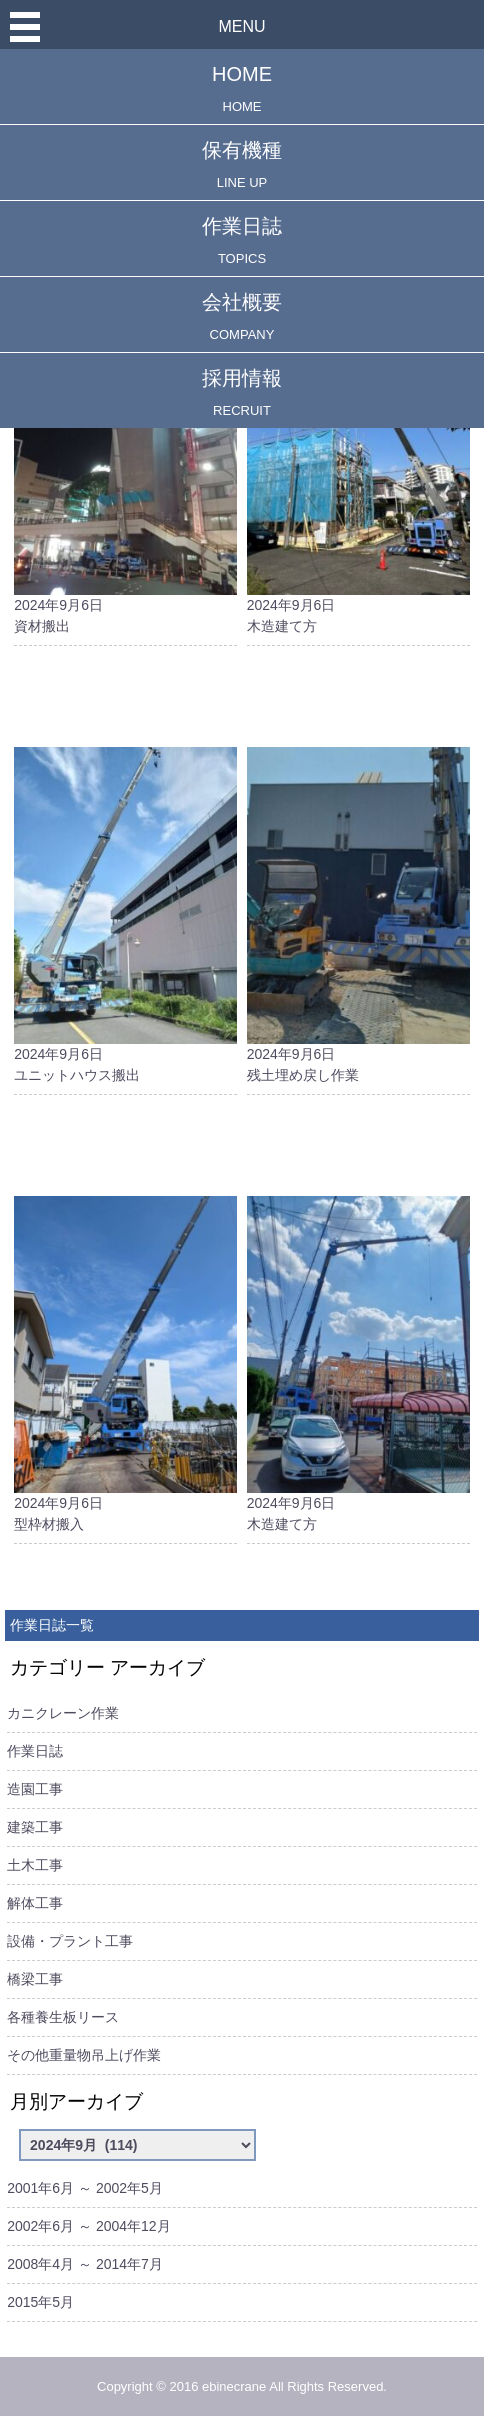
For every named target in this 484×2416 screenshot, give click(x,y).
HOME (242, 88)
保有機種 (242, 164)
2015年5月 (40, 2302)
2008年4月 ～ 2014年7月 (85, 2264)
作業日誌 (242, 240)
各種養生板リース (63, 2017)
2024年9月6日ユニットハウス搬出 (125, 915)
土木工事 (35, 1865)
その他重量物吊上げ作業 (84, 2055)
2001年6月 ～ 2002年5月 (85, 2188)
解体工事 (35, 1903)
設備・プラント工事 (70, 1941)
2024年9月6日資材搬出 (125, 465)
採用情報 (242, 392)
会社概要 (242, 316)
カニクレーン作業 (63, 1713)
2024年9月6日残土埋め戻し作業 (358, 915)
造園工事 (35, 1789)
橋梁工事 (35, 1979)
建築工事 (35, 1827)
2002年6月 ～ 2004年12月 (88, 2226)
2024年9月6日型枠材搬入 (125, 1364)
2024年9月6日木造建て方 (358, 465)
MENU (241, 26)
